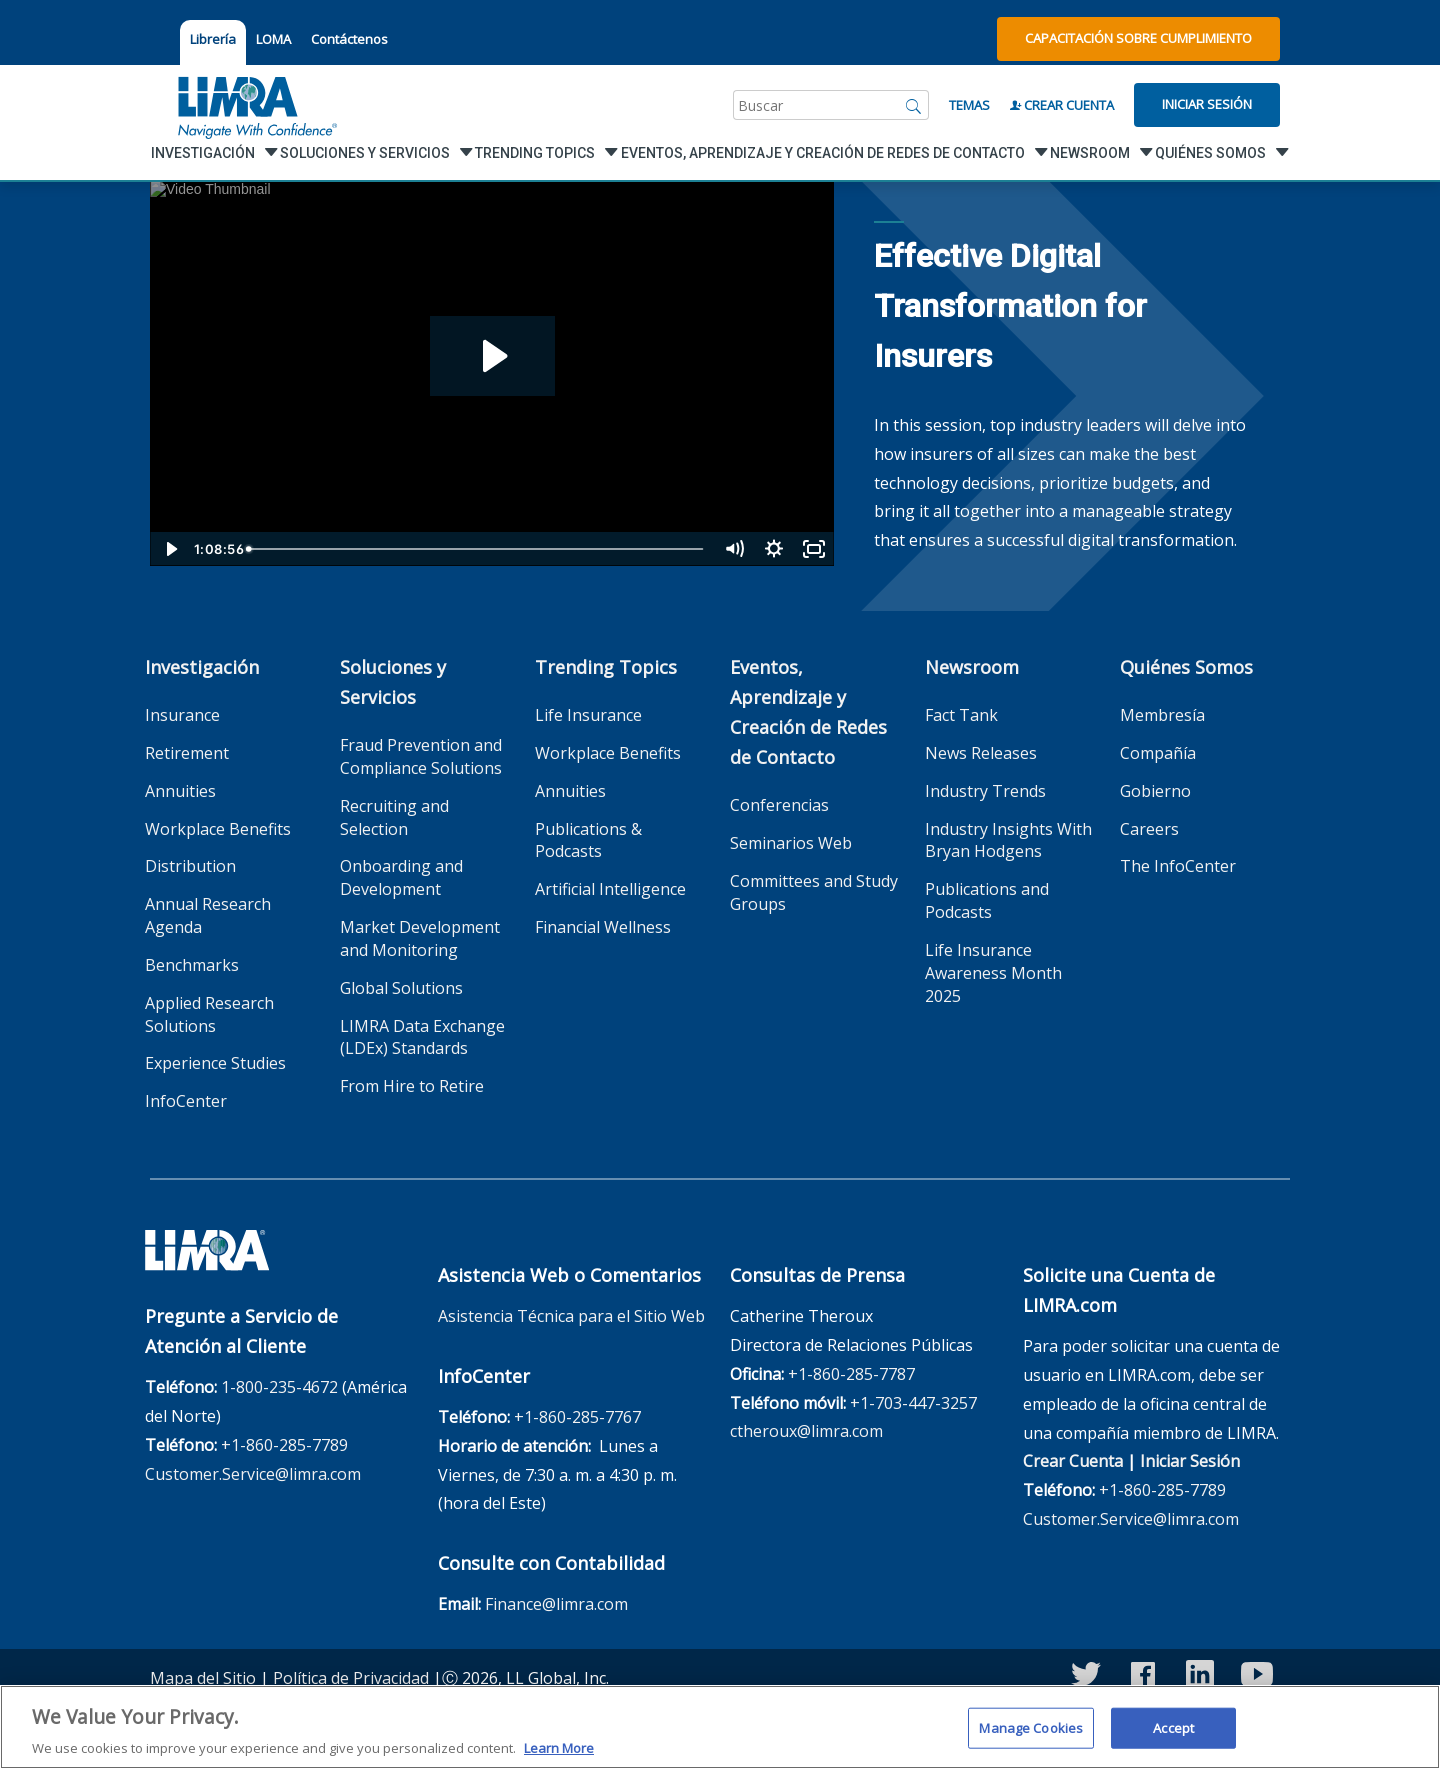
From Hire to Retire (412, 1086)
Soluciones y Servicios (393, 682)
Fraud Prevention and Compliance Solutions (421, 756)
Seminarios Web (791, 843)
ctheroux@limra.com (806, 1431)
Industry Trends (985, 791)
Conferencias (779, 805)
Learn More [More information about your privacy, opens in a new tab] (559, 1757)
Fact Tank (961, 715)
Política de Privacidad (351, 1678)
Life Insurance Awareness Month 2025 (993, 973)
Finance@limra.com (556, 1604)
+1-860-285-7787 (851, 1374)
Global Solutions (401, 988)
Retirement (187, 753)
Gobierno (1155, 791)
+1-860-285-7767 (577, 1417)
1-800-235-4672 (279, 1387)
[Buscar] (914, 105)
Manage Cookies (1031, 1736)
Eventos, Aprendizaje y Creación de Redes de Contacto (808, 712)
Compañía (1158, 753)
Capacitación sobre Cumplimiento (1138, 38)
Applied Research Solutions (209, 1014)
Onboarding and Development (401, 877)
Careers (1149, 829)
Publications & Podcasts (588, 840)
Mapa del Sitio (203, 1678)
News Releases (981, 753)
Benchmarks (192, 965)
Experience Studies (215, 1063)
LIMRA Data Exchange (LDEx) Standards (422, 1037)
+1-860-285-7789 (284, 1445)
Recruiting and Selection (394, 817)
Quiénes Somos (1186, 667)
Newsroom (972, 667)
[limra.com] (256, 105)
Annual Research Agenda (208, 915)
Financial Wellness (603, 927)
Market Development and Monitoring (420, 938)
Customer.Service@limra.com (253, 1474)
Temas (969, 105)
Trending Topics (606, 667)
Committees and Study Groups (814, 892)
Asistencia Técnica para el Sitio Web (571, 1316)
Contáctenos (349, 39)
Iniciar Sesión (1207, 104)
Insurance (182, 715)
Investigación (202, 667)
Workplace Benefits (218, 829)
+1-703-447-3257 (913, 1403)
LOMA (273, 39)
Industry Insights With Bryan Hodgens (1008, 840)
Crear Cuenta (1062, 105)
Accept (1173, 1736)
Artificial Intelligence (610, 889)
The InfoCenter (1178, 866)
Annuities (180, 791)
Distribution (190, 866)
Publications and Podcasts (987, 900)
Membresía (1162, 715)
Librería (213, 39)
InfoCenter (186, 1101)
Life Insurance (588, 715)
